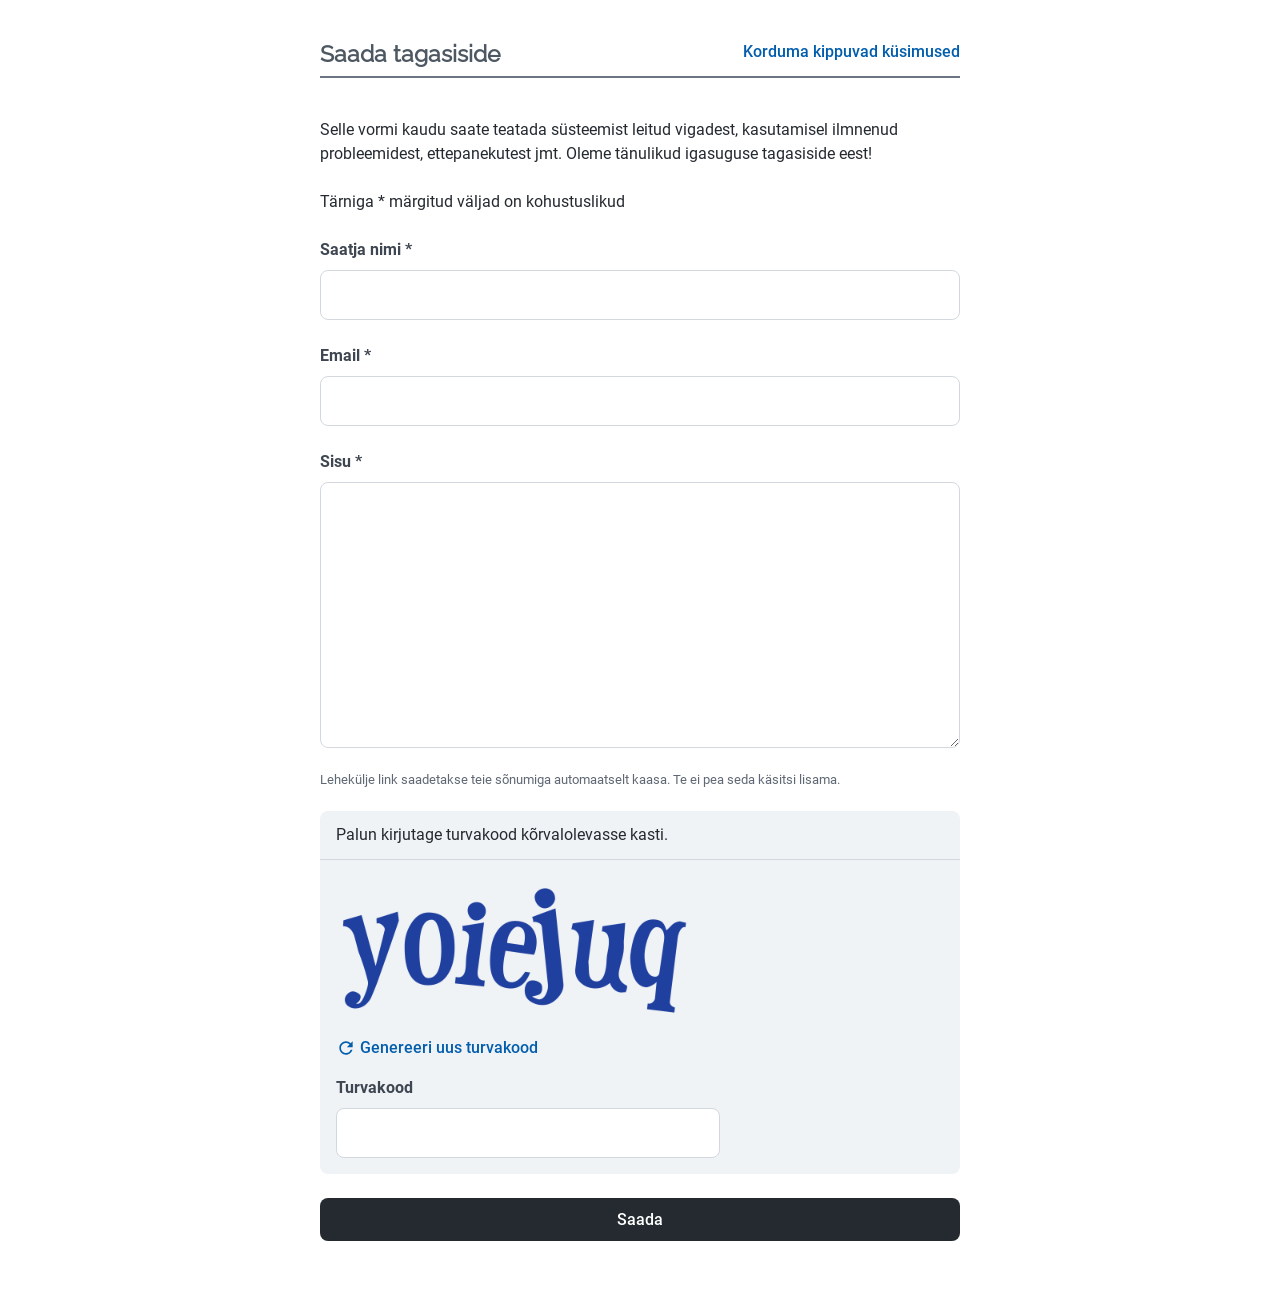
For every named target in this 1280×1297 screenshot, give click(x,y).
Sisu (341, 461)
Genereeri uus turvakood (437, 1048)
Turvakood (374, 1087)
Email (345, 355)
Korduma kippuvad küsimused (851, 51)
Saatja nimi (366, 249)
